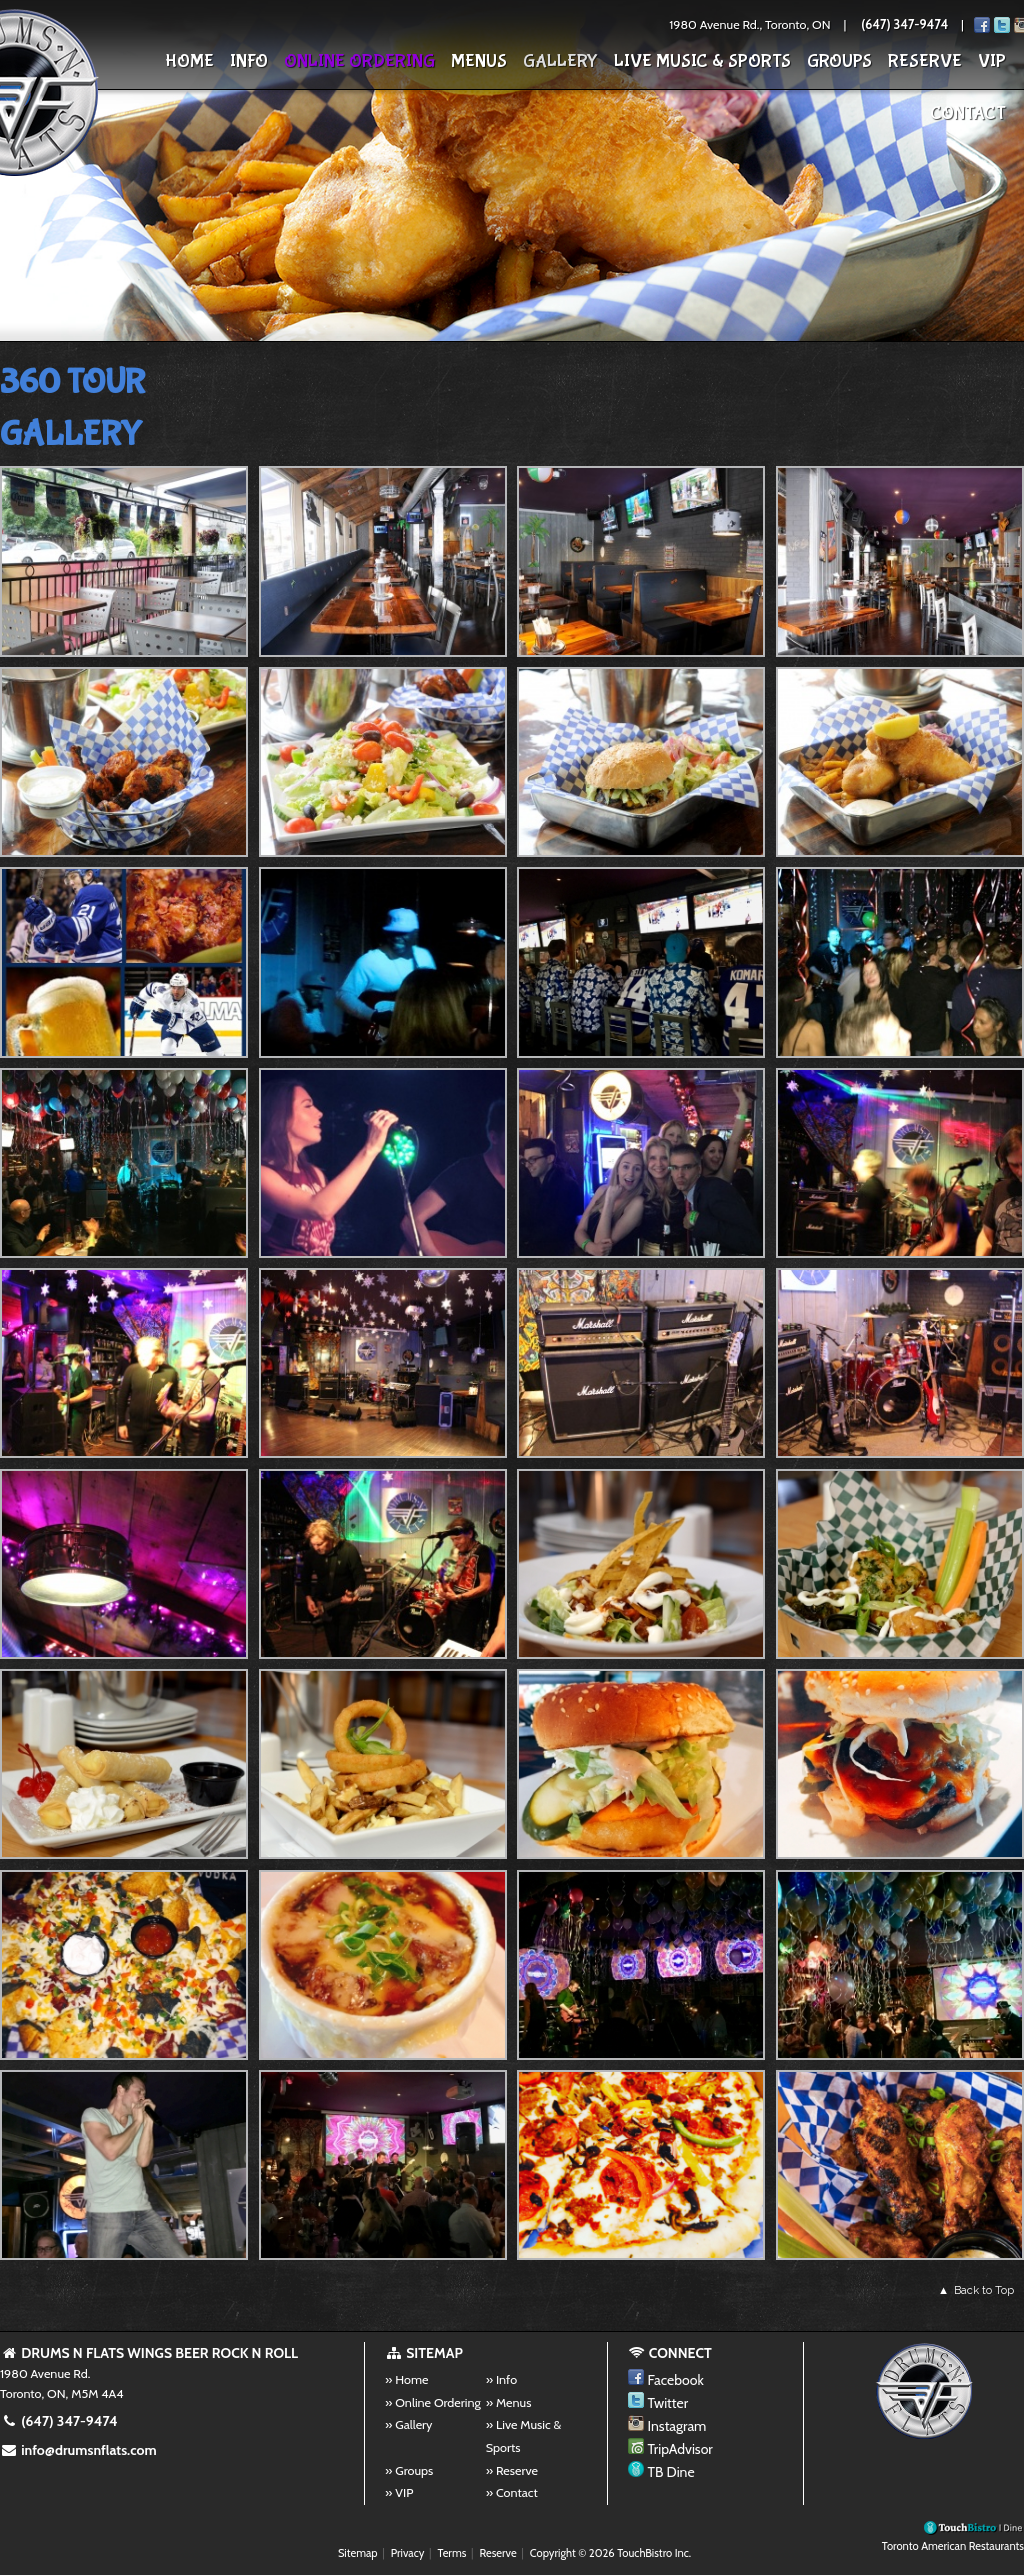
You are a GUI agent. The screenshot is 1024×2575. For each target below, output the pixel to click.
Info (249, 61)
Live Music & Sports (702, 61)
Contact (968, 113)
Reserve (925, 61)
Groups (839, 61)
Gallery (560, 61)
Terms (452, 2553)
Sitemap (358, 2553)
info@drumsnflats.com (78, 2450)
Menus (479, 61)
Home (189, 61)
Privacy (408, 2553)
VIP (992, 61)
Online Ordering (359, 61)
